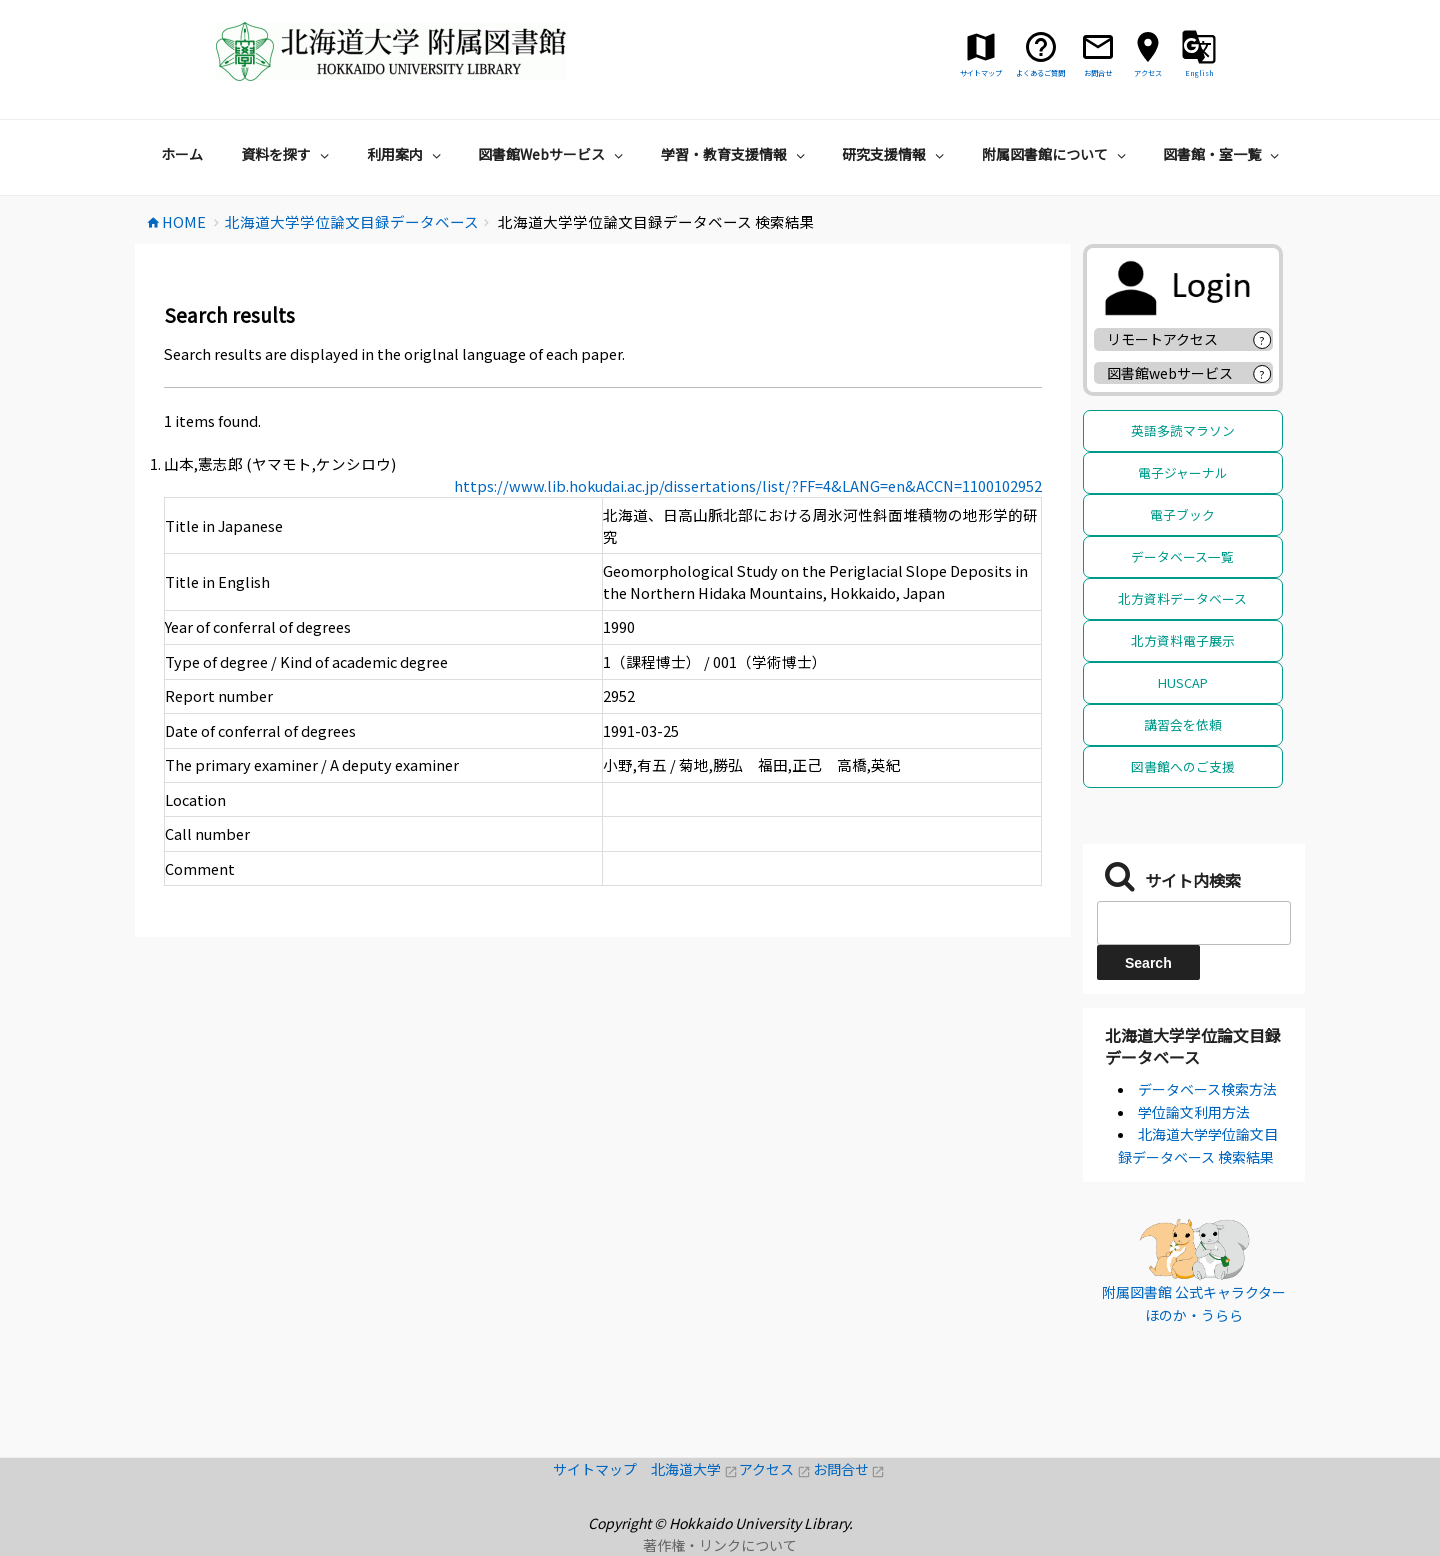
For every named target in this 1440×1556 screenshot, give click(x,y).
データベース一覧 (1182, 556)
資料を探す (287, 154)
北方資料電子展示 (1183, 640)
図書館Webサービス (553, 154)
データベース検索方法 (1207, 1089)
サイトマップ (602, 1469)
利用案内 (406, 154)
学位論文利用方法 (1194, 1112)
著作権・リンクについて (720, 1545)
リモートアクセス (1162, 339)
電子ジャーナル (1183, 472)
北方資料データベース (1182, 598)
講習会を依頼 (1183, 724)
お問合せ (849, 1469)
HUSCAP (1183, 682)
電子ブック (1182, 514)
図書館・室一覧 (1223, 154)
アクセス (775, 1469)
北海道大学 (695, 1469)
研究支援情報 (895, 154)
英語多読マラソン (1183, 430)
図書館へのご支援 (1183, 766)
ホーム (182, 154)
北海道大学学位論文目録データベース (1193, 1046)
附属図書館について (1056, 154)
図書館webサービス (1170, 373)
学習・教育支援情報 (735, 154)
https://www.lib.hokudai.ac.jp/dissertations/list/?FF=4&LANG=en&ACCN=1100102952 (748, 485)
